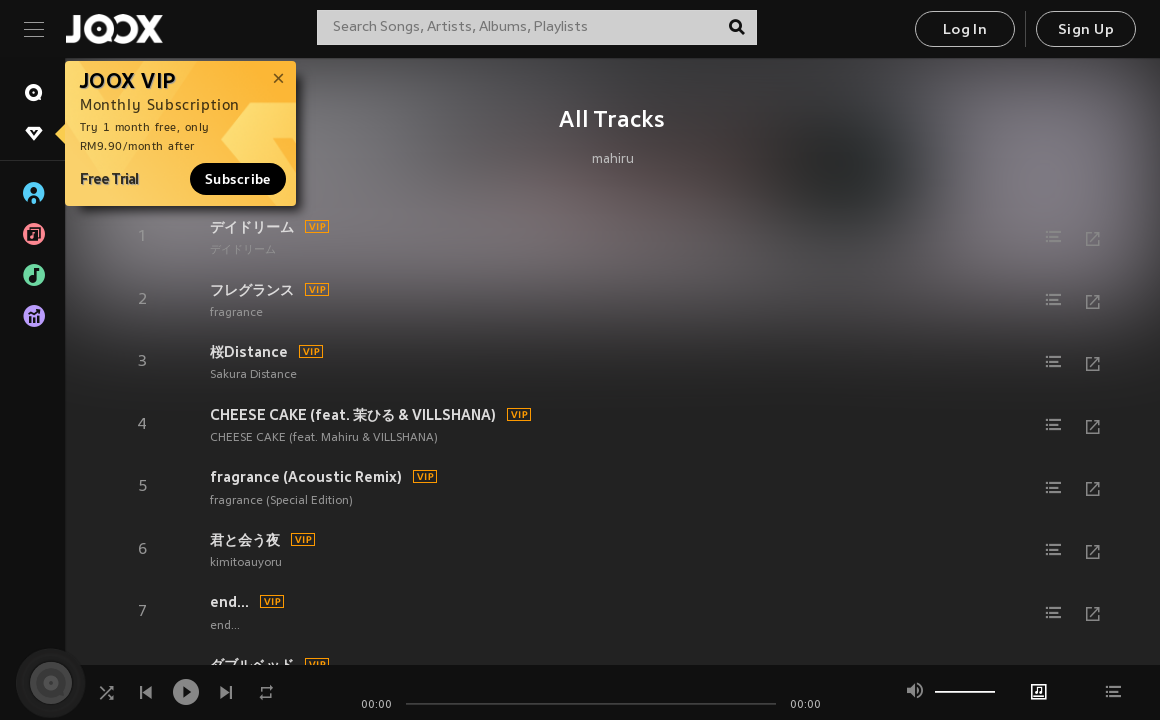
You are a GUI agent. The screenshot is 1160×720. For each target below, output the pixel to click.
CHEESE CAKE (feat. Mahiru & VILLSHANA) (324, 438)
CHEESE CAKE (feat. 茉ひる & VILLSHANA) (353, 415)
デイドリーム (252, 227)
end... (229, 602)
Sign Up (1086, 30)
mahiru (613, 160)
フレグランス (252, 290)
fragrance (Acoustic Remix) (306, 477)
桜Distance (249, 352)
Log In (965, 30)
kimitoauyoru (246, 563)
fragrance (236, 313)
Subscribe (238, 179)
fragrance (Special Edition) (281, 501)
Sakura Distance (253, 375)
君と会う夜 (245, 540)
